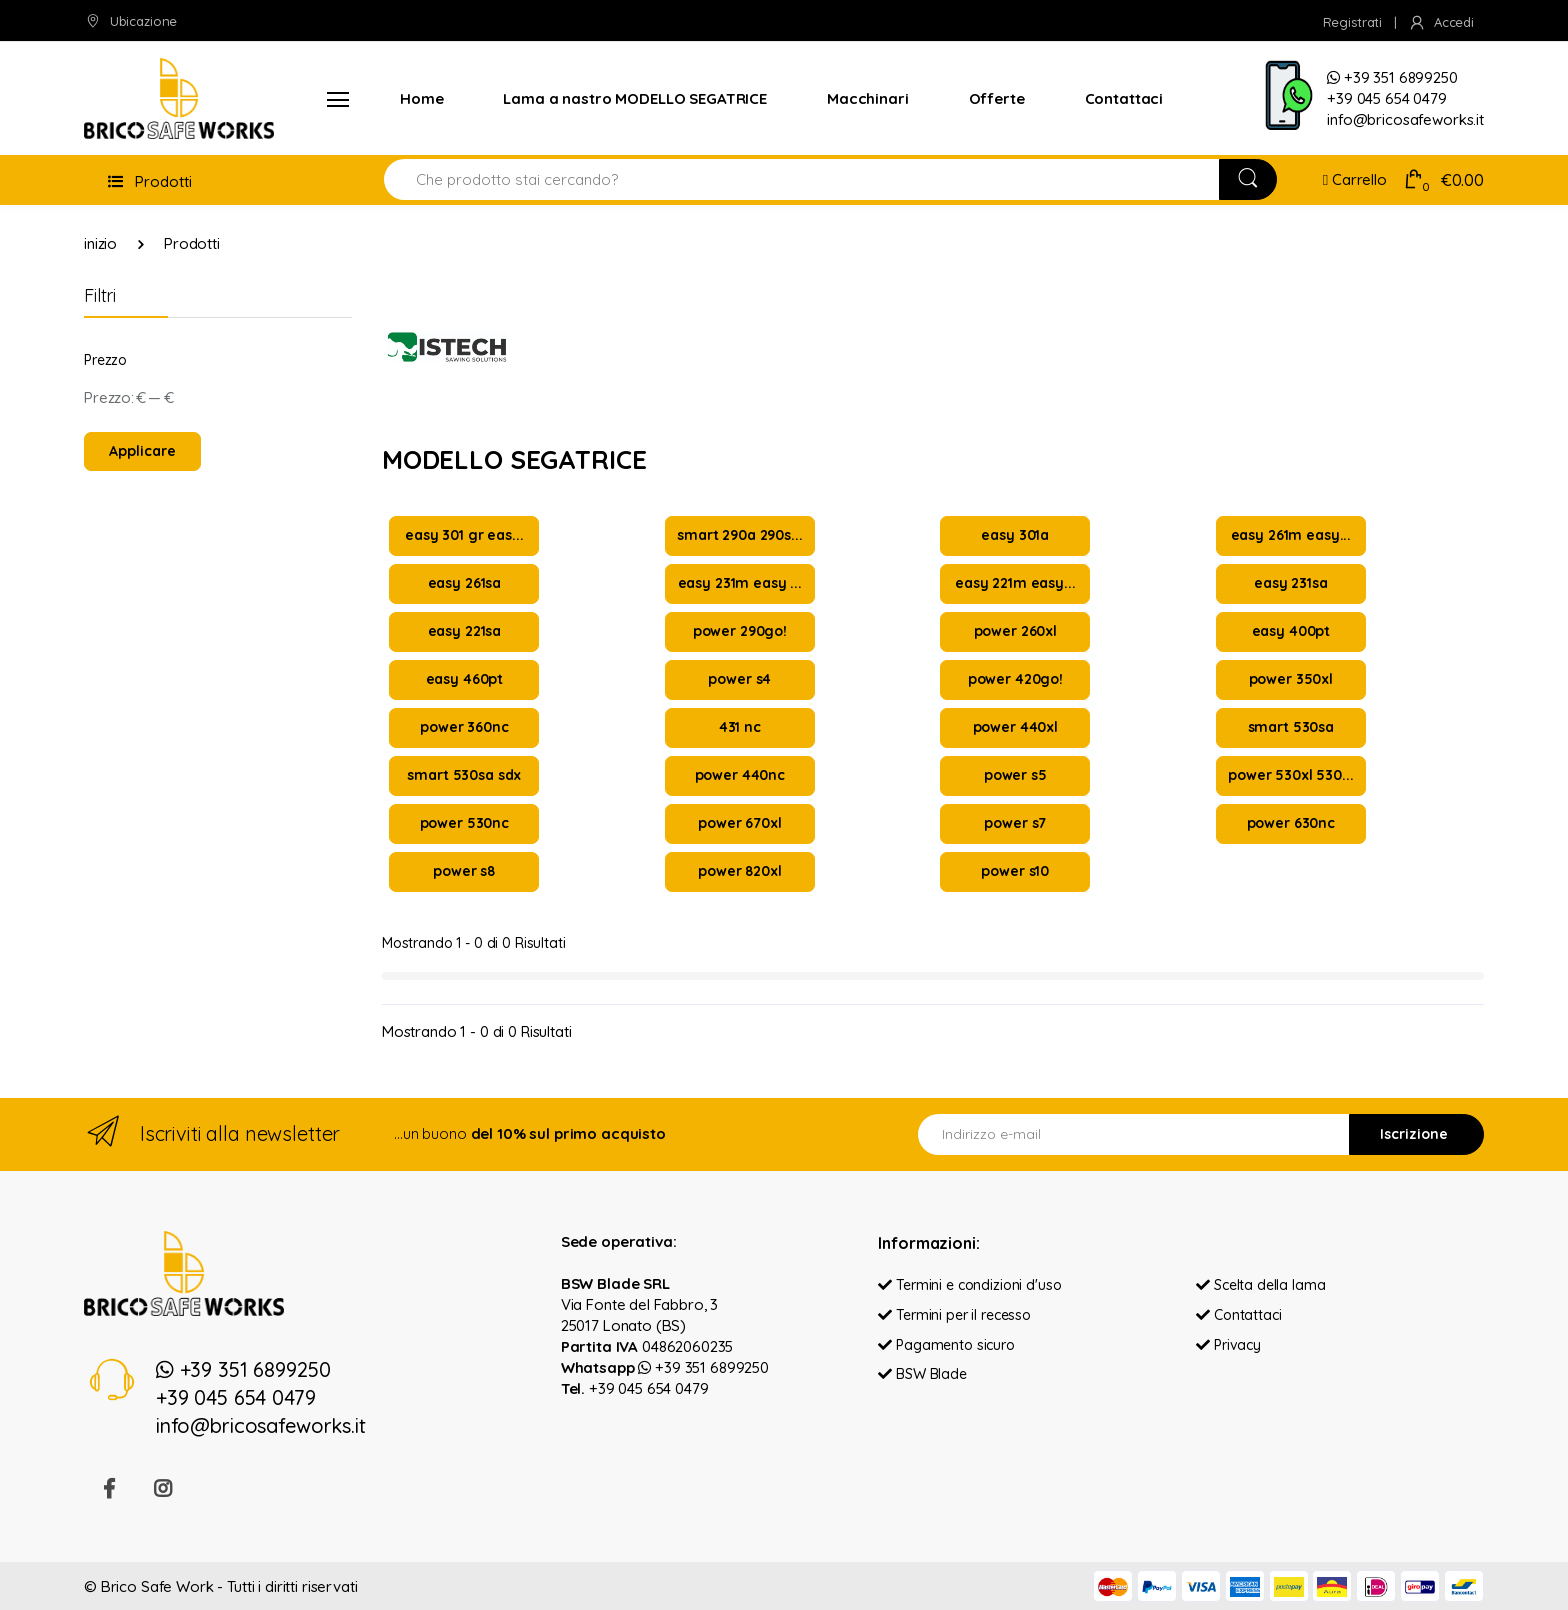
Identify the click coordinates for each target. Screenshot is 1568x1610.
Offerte (997, 98)
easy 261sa (465, 583)
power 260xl (1015, 631)
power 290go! (740, 631)
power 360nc (464, 727)
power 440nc (740, 775)
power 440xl (1015, 727)
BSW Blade (922, 1374)
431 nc (740, 727)
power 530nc (464, 823)
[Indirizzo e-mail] (1134, 1134)
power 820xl (739, 871)
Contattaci (1124, 98)
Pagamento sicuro (946, 1345)
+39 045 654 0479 (649, 1388)
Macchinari (868, 98)
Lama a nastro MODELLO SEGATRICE (635, 98)
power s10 (1015, 871)
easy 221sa (465, 631)
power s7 (1015, 823)
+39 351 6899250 (703, 1367)
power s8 (464, 871)
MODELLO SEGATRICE (514, 459)
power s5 (1015, 775)
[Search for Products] (802, 179)
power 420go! (1015, 679)
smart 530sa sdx (464, 775)
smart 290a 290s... (739, 535)
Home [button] (421, 98)
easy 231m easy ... (740, 583)
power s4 (739, 679)
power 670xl (739, 823)
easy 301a (1015, 535)
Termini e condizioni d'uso (969, 1285)
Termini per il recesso (954, 1315)
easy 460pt (465, 679)
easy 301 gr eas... (464, 535)
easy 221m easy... (1015, 583)
